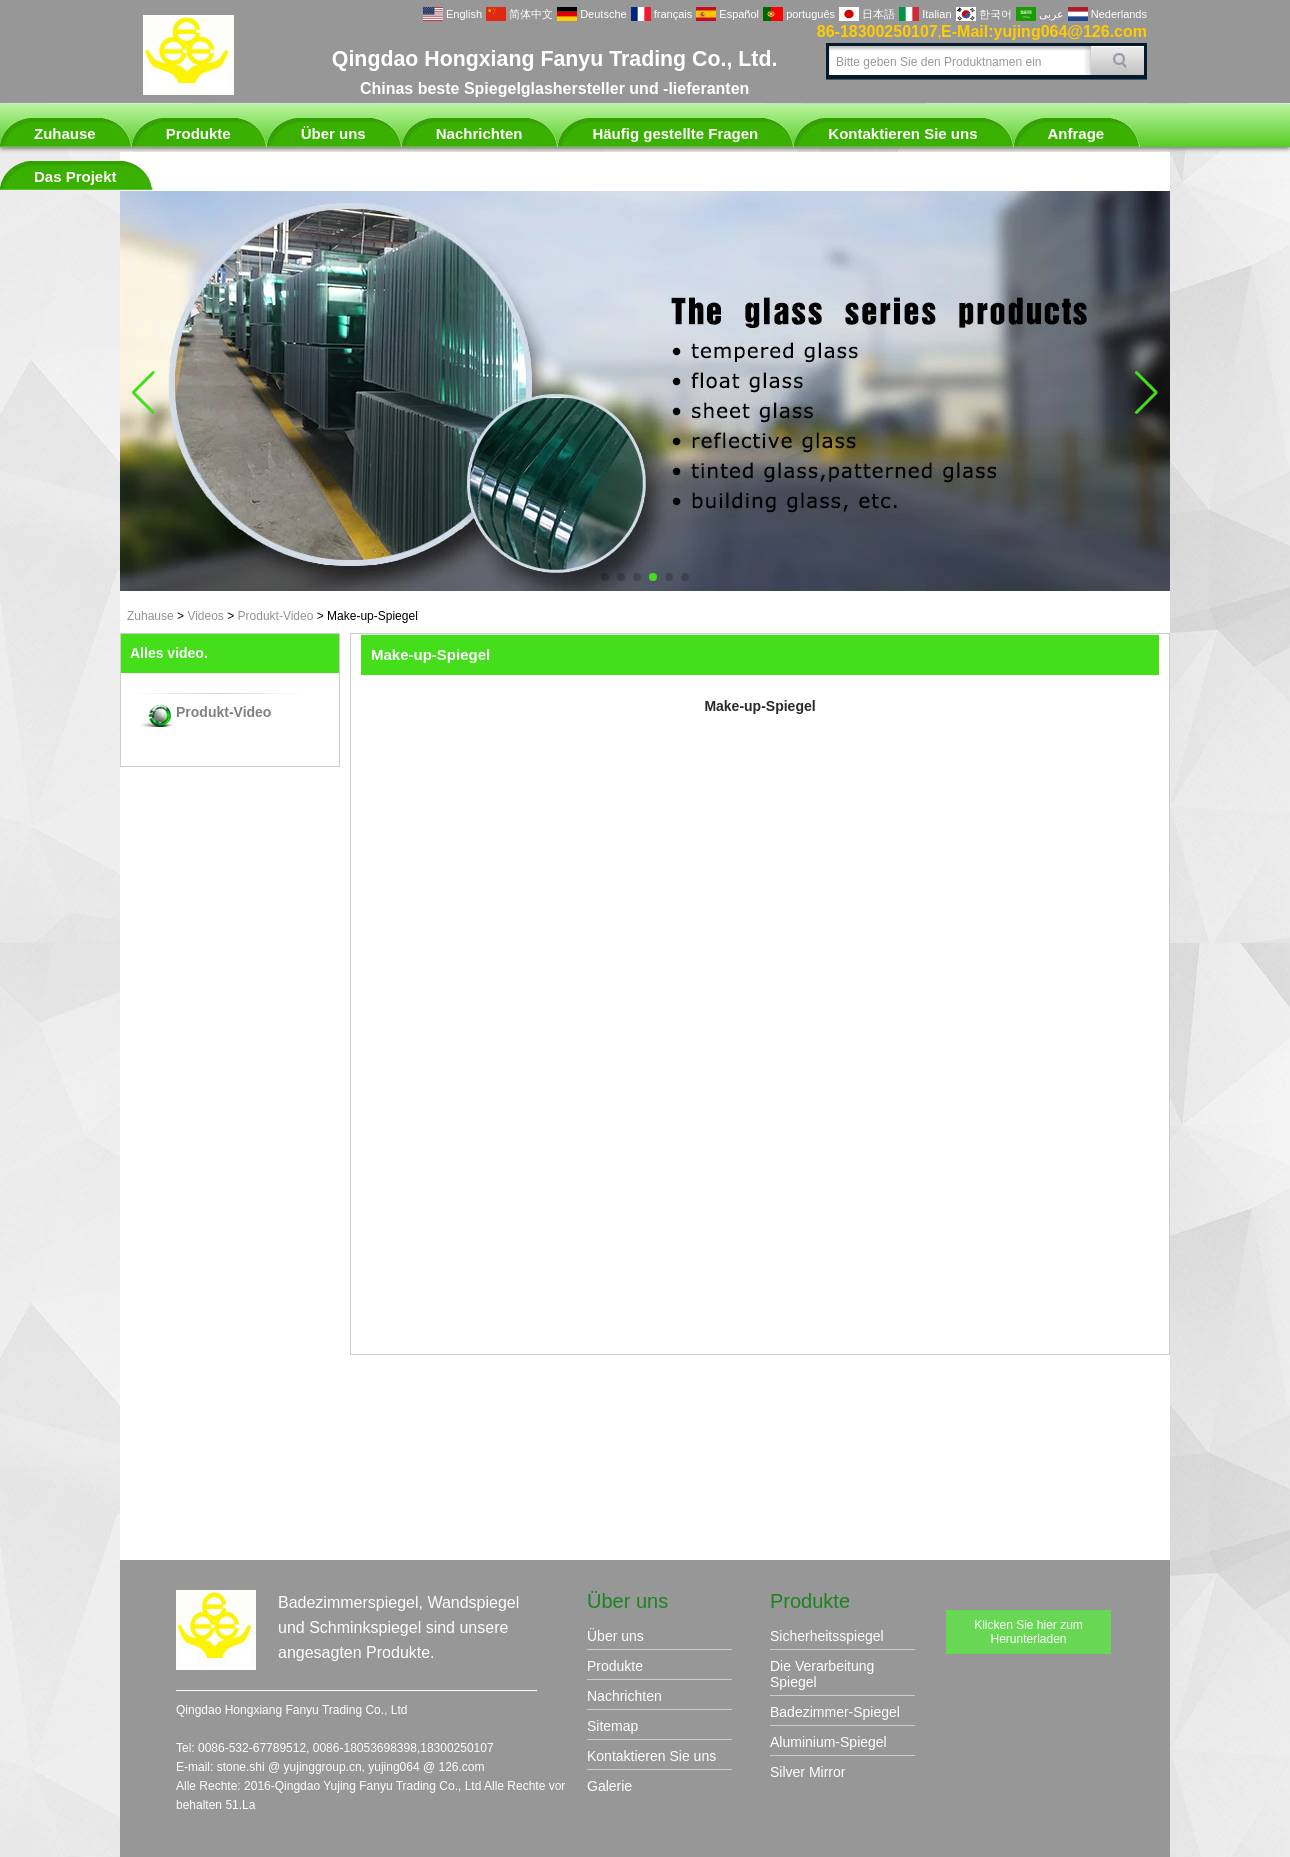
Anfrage (1076, 133)
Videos (205, 616)
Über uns (333, 133)
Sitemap (612, 1726)
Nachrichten (479, 133)
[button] (605, 577)
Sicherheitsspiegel (827, 1636)
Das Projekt (75, 176)
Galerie (609, 1786)
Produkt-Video (276, 616)
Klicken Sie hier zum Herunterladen (1028, 1632)
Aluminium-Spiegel (828, 1742)
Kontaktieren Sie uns (902, 133)
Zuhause (65, 133)
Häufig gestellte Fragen (675, 133)
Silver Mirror (807, 1772)
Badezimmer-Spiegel (835, 1712)
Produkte (198, 133)
